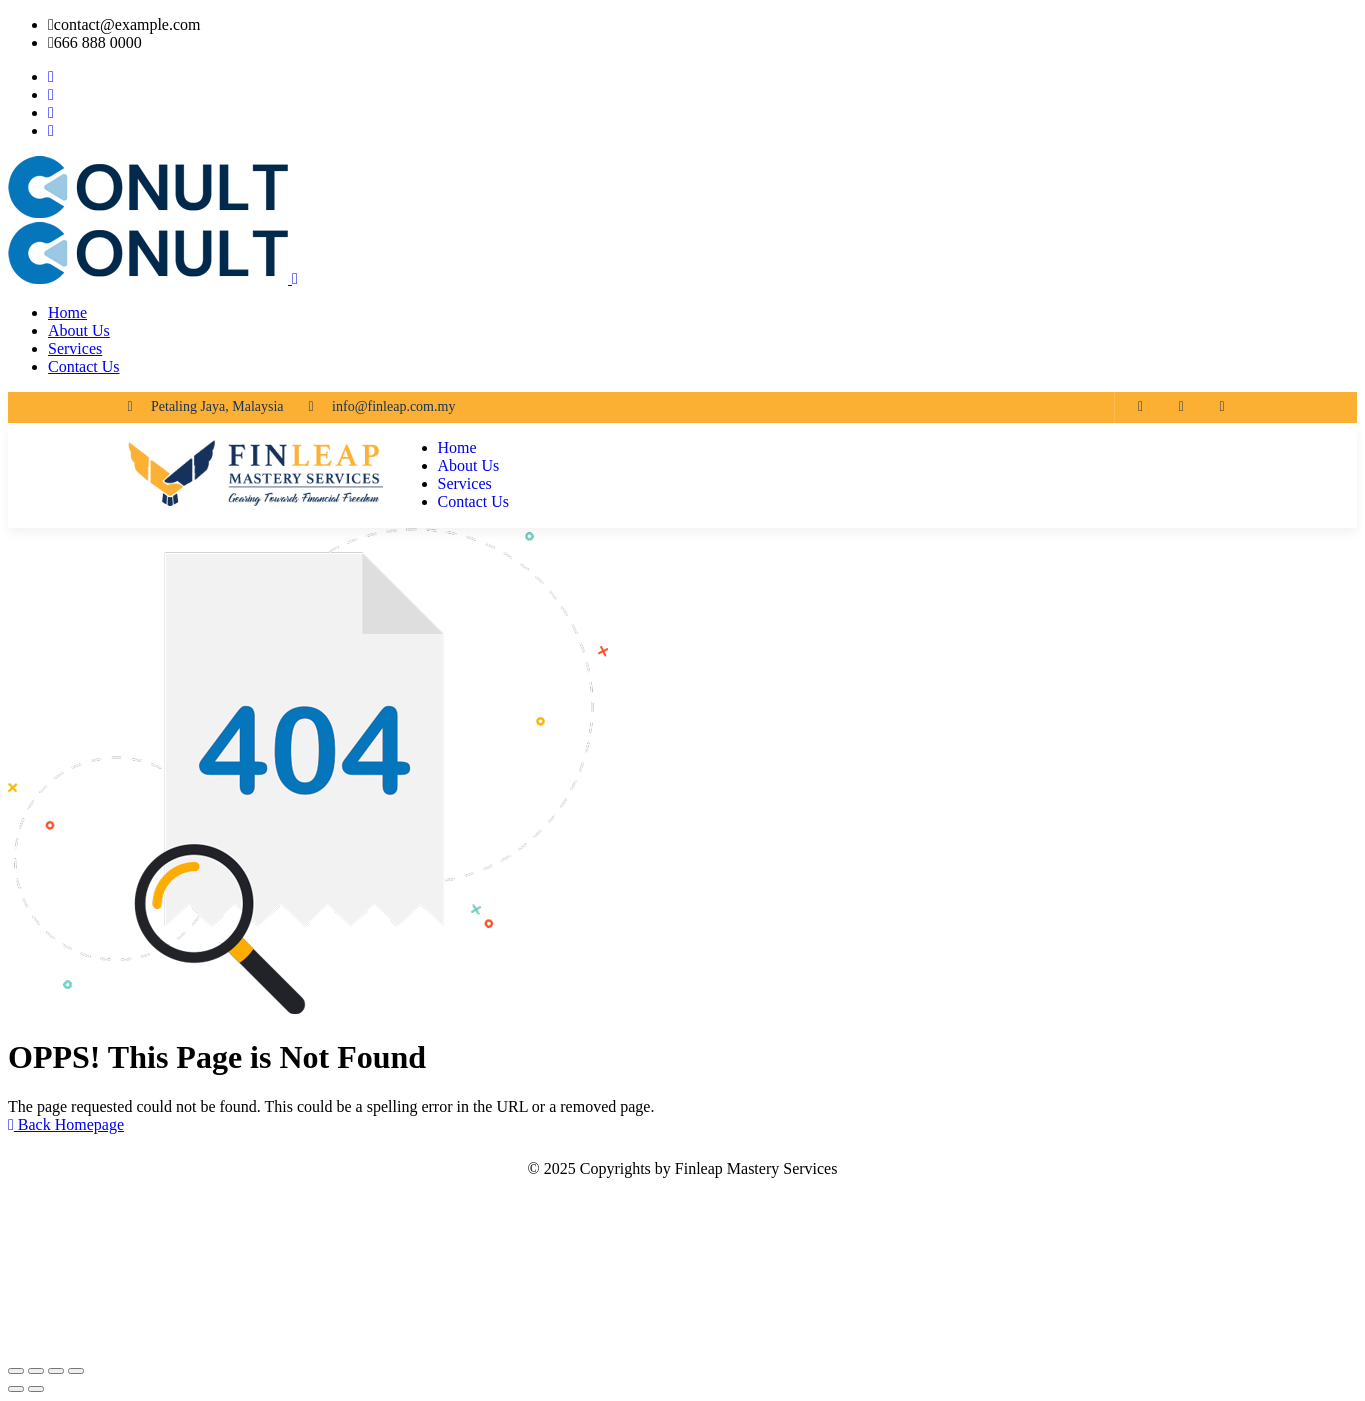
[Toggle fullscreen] (36, 1371)
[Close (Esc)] (76, 1371)
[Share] (56, 1371)
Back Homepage (66, 1124)
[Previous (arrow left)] (16, 1389)
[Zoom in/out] (16, 1371)
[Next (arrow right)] (36, 1389)
